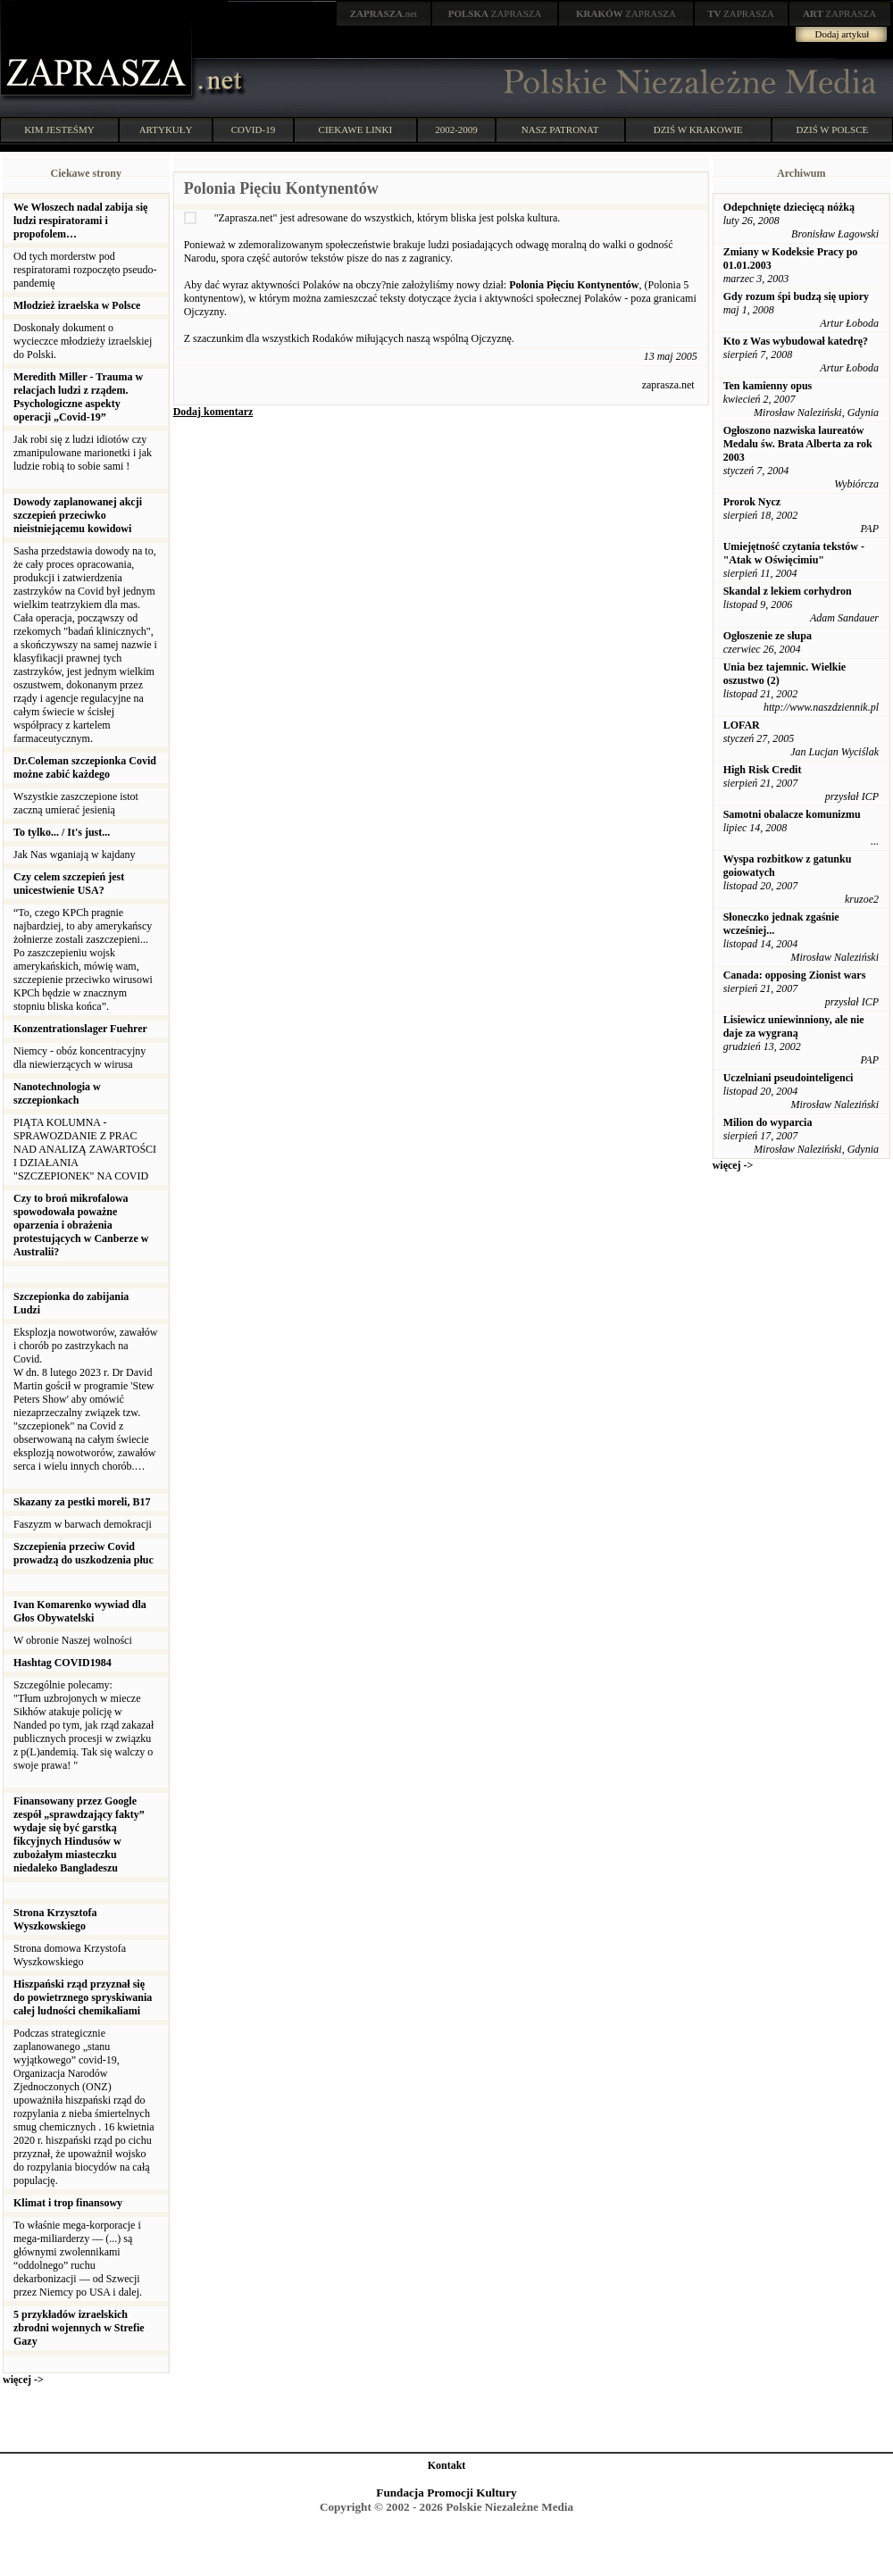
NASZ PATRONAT (560, 129)
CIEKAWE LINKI (356, 129)
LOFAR (741, 725)
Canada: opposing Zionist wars (794, 975)
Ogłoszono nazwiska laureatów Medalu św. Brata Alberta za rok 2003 (797, 443)
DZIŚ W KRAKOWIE (698, 129)
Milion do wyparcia (768, 1122)
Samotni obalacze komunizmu (792, 814)
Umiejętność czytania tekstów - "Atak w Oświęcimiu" (793, 553)
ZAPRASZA (495, 13)
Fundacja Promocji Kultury (446, 2492)
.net (384, 13)
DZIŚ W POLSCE (832, 129)
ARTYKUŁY (166, 129)
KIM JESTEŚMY (59, 129)
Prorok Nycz (752, 502)
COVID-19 (253, 129)
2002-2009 (456, 129)
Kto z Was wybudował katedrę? (795, 341)
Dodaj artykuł (842, 34)
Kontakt (447, 2465)
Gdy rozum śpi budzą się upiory (796, 296)
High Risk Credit (762, 769)
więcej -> (23, 2379)
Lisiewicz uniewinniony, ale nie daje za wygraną (793, 1026)
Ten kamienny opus (768, 385)
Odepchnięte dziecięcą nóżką (789, 207)
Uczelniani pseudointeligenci (788, 1077)
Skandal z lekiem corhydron (787, 591)
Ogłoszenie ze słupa (767, 635)
